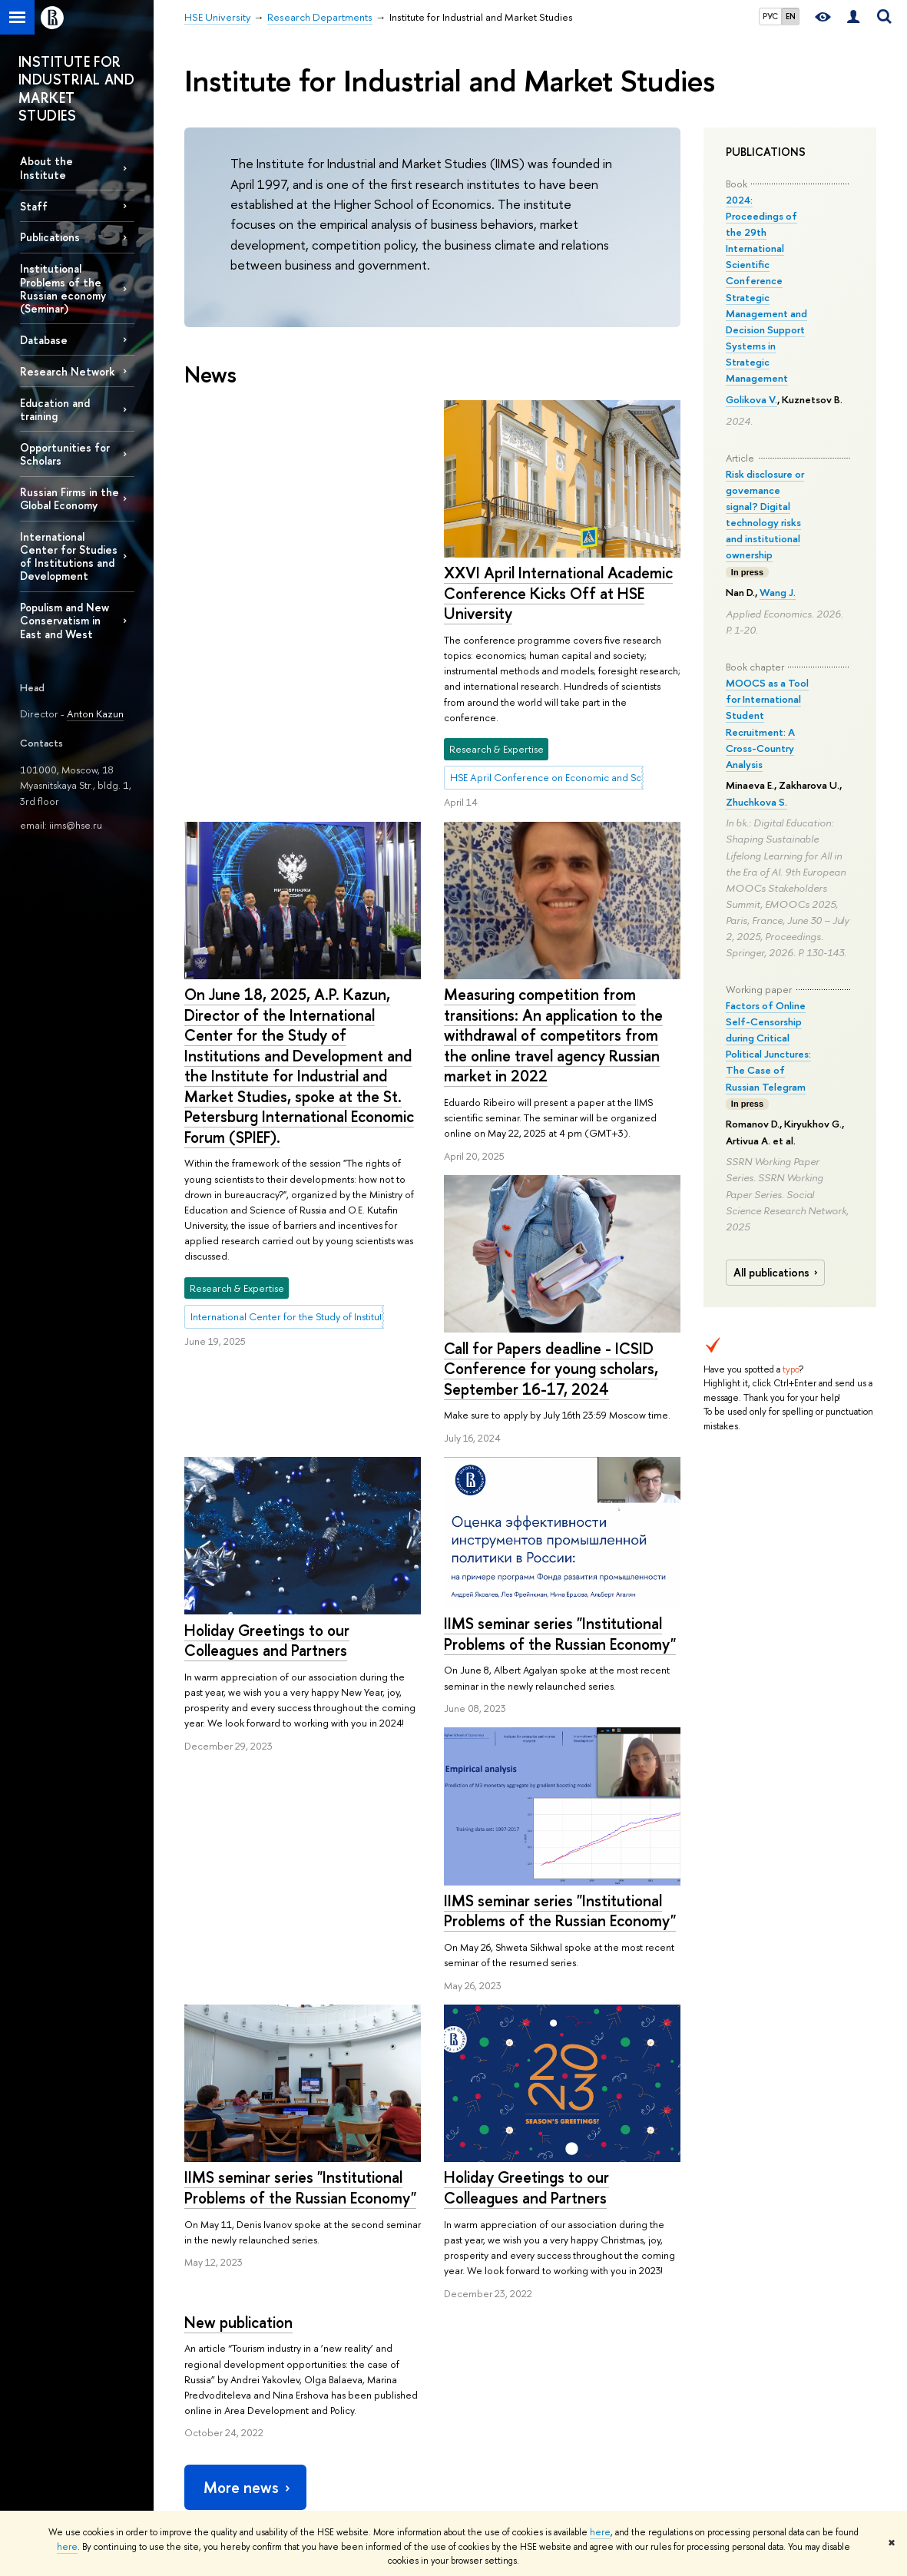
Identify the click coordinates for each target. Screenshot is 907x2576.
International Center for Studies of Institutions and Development (69, 556)
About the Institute (46, 167)
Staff (34, 206)
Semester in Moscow (368, 2417)
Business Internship (363, 2437)
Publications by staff (642, 2296)
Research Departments (310, 2230)
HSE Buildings (213, 2432)
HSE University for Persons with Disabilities (240, 2460)
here (600, 2532)
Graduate (343, 2356)
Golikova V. (751, 399)
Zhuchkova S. (756, 802)
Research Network (67, 371)
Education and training (55, 409)
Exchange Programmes (372, 2377)
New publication (498, 1777)
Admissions (346, 2296)
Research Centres (499, 2316)
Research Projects (499, 2336)
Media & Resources (657, 2275)
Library (614, 2356)
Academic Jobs (494, 2397)
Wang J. (778, 592)
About (204, 2275)
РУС (770, 16)
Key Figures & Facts (225, 2316)
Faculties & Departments (237, 2372)
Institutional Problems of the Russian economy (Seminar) (63, 288)
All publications (777, 1272)
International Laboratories (516, 2296)
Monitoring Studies (502, 2356)
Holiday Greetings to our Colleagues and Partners (266, 1358)
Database (44, 340)
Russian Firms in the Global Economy (69, 498)
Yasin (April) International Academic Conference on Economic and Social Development (518, 2440)
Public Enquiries (218, 2488)
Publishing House (637, 2336)
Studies (346, 2275)
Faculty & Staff (214, 2412)
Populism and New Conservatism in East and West (64, 620)
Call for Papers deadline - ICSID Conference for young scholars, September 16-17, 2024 (551, 1131)
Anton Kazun (95, 713)
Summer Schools (359, 2397)
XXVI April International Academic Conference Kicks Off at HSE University (298, 593)
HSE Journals (627, 2316)
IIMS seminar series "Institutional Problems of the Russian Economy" (560, 1397)
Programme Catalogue (372, 2316)
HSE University (215, 2230)
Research (489, 2275)
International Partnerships (237, 2392)
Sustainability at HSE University (226, 2344)
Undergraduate (356, 2336)
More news (248, 2102)
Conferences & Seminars (515, 2377)
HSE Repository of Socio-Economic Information (654, 2385)
